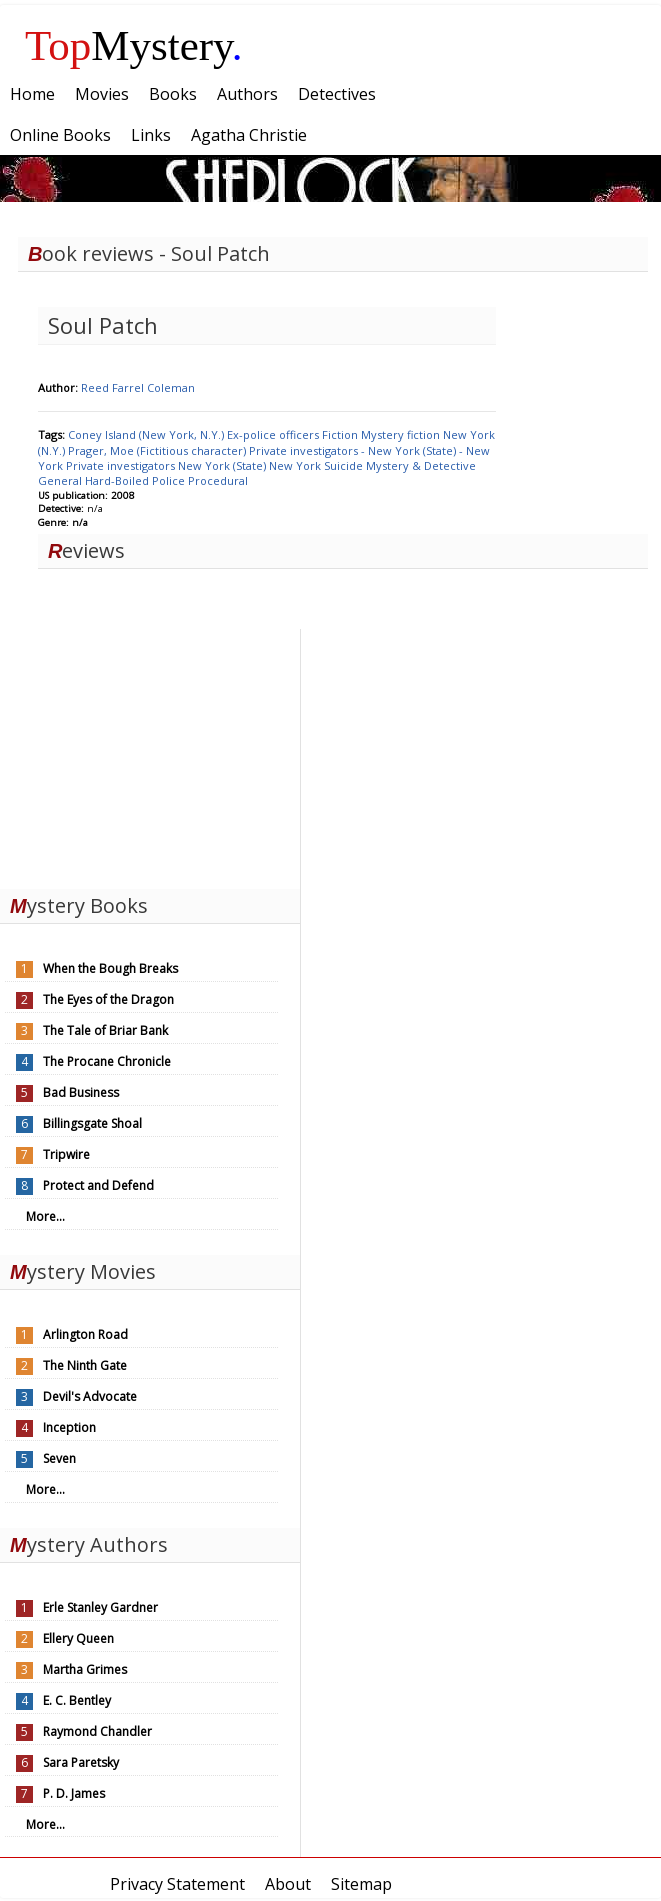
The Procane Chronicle (107, 1061)
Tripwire (66, 1154)
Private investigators (122, 465)
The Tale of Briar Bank (105, 1030)
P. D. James (74, 1793)
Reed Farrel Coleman (138, 387)
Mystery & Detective (421, 465)
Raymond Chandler (97, 1731)
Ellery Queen (78, 1638)
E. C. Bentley (77, 1700)
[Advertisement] (150, 754)
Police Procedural (200, 480)
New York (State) (223, 465)
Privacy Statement (177, 1884)
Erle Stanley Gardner (100, 1607)
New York (296, 465)
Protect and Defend (98, 1185)
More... (45, 1216)
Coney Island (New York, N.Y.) (147, 434)
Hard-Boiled (118, 480)
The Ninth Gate (85, 1365)
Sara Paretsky (81, 1762)
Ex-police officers (274, 434)
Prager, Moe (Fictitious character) (158, 450)
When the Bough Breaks (110, 968)
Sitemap (361, 1884)
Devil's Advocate (90, 1396)
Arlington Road (85, 1334)
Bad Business (81, 1092)
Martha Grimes (85, 1669)
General (61, 480)
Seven (59, 1458)
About (288, 1884)
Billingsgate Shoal (92, 1123)
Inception (69, 1427)
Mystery (134, 45)
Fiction (341, 434)
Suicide (345, 465)
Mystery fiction (402, 434)
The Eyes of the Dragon (108, 999)
